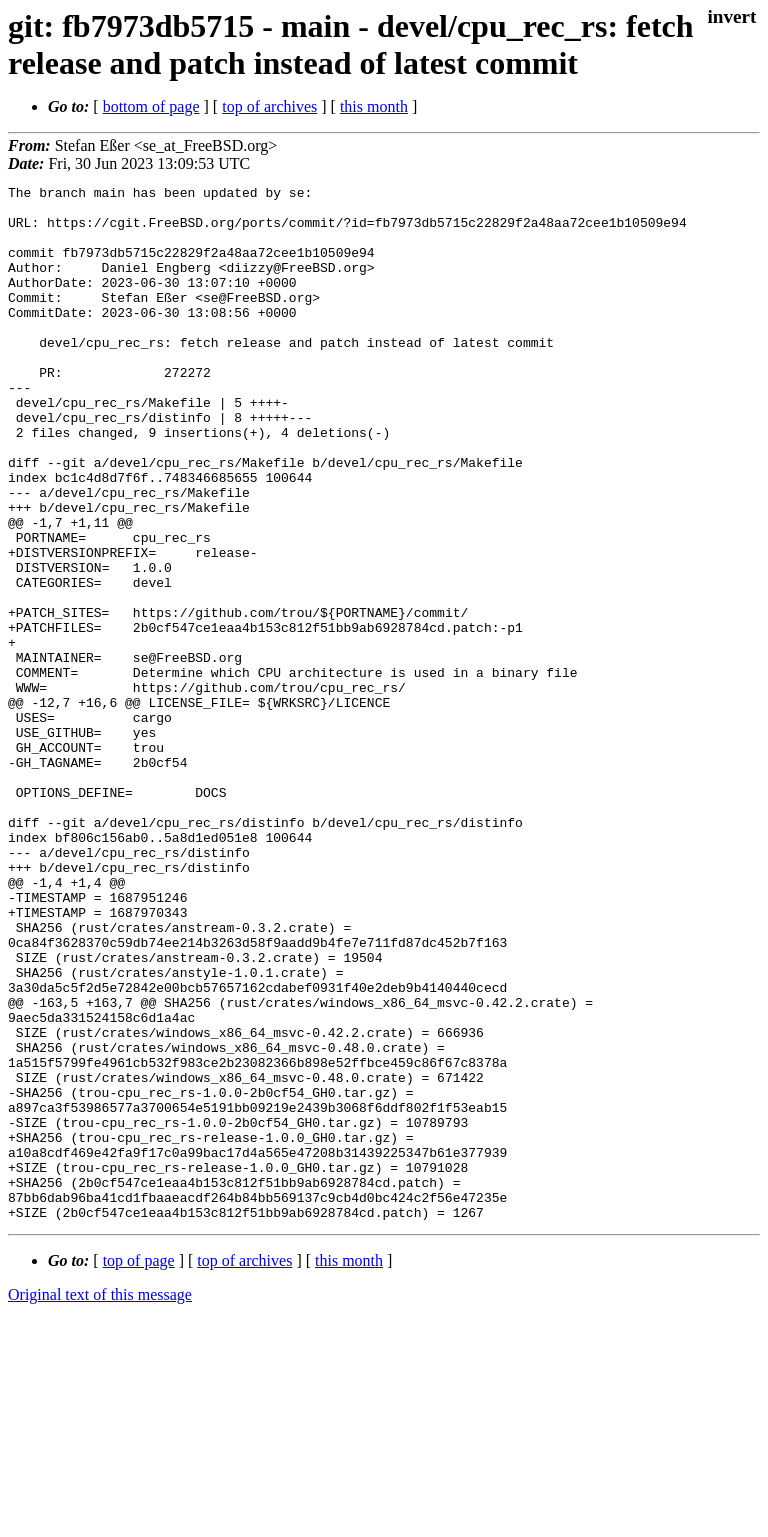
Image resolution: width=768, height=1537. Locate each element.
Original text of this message (100, 1501)
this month (374, 106)
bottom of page (151, 106)
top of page (139, 1467)
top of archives (269, 106)
